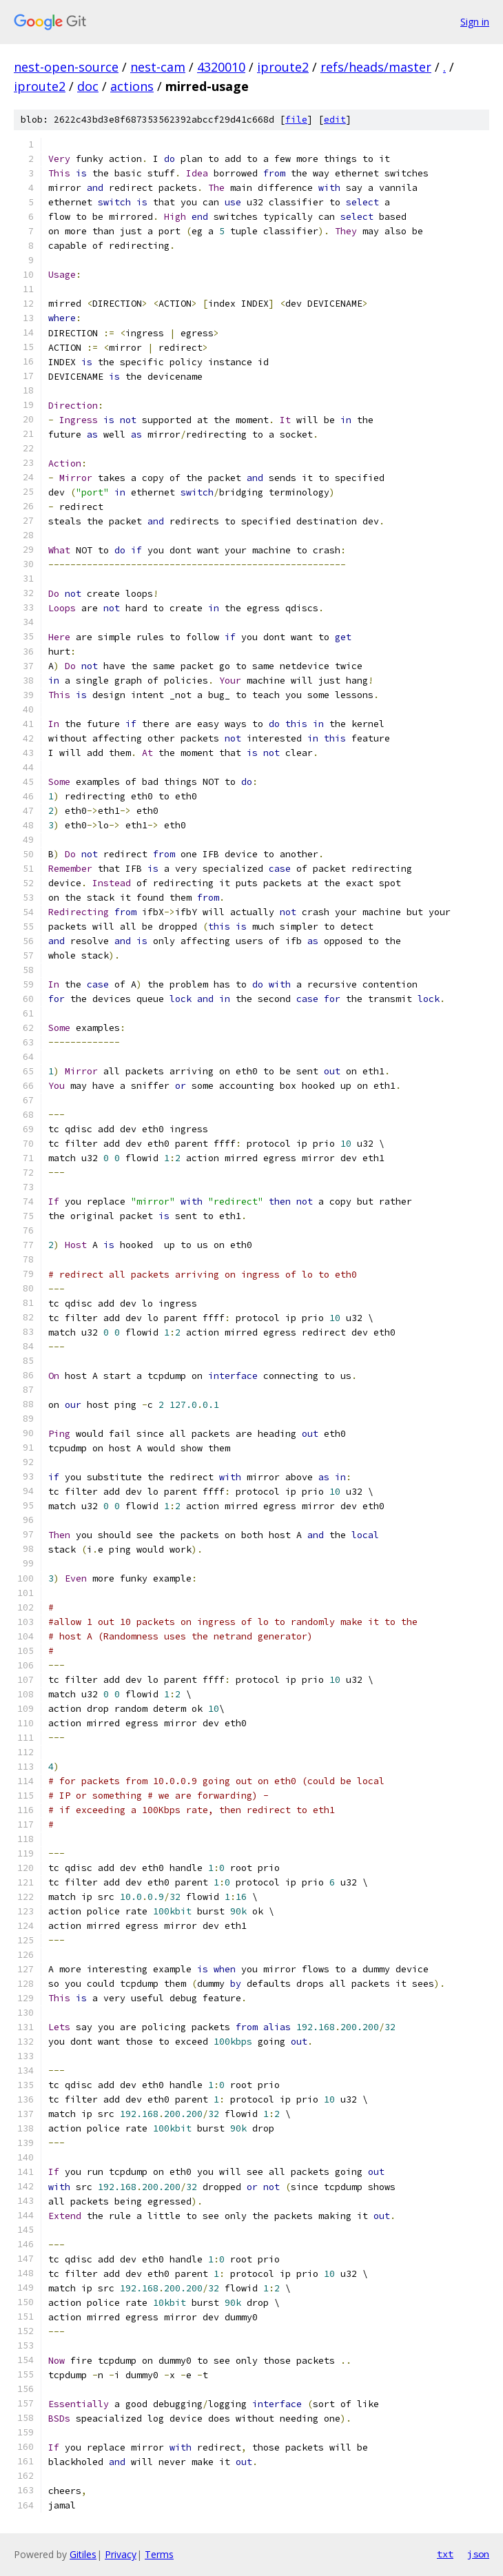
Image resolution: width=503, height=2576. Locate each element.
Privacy (120, 2554)
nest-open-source (66, 67)
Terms (159, 2554)
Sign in (474, 21)
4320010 (221, 67)
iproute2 (283, 67)
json (478, 2554)
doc (88, 86)
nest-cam (157, 67)
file (296, 119)
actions (132, 86)
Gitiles (83, 2554)
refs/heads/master (375, 67)
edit (335, 119)
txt (445, 2554)
